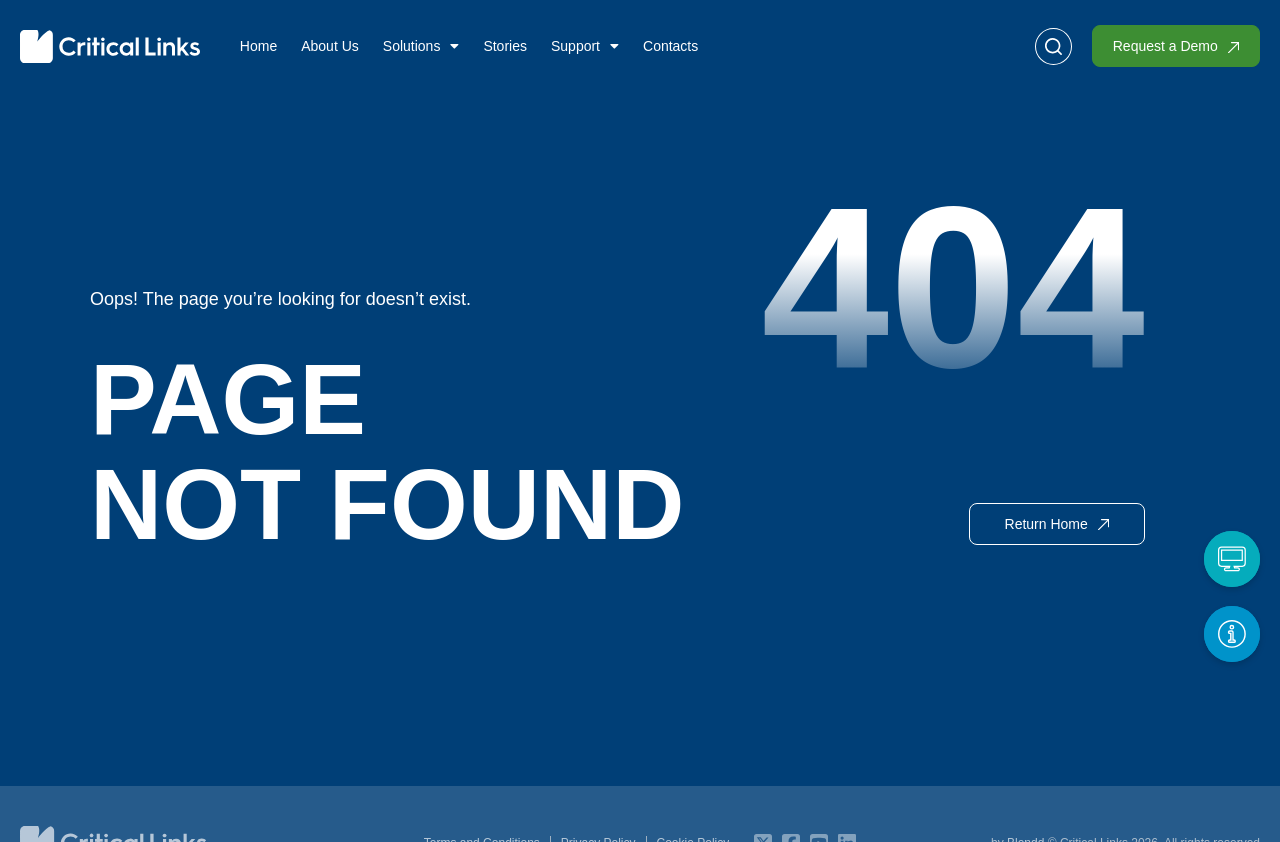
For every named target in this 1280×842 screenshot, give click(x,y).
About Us (330, 46)
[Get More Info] (1232, 634)
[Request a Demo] (1232, 559)
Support (585, 46)
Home (258, 46)
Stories (505, 46)
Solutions (421, 46)
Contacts (670, 46)
